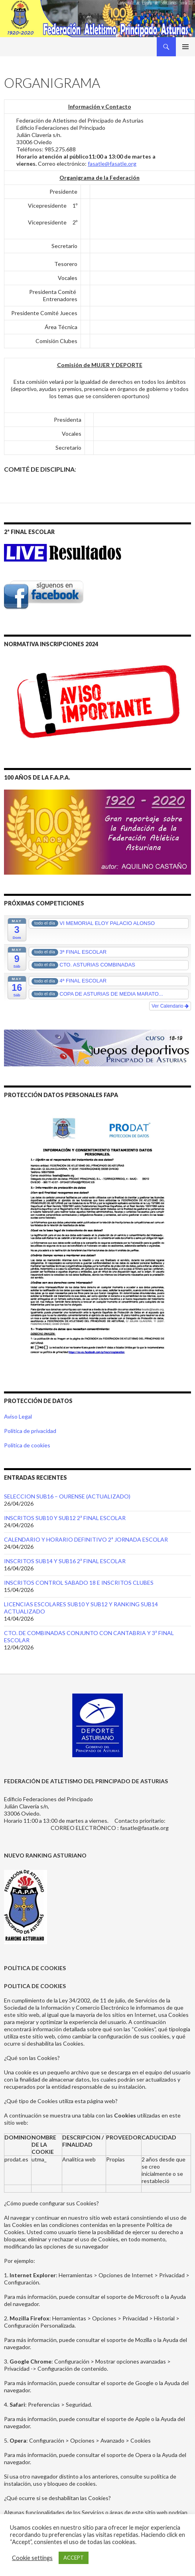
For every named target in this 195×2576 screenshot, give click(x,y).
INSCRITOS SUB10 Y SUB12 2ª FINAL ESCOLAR (65, 1517)
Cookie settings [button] (32, 2557)
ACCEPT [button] (73, 2557)
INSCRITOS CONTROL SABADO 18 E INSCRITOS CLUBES (79, 1582)
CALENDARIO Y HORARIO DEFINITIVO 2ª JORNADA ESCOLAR (86, 1539)
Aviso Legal (18, 1416)
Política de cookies (27, 1445)
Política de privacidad (30, 1430)
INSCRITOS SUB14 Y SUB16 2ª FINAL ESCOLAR (65, 1561)
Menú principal (185, 46)
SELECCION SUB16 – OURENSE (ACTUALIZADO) (67, 1496)
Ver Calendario (170, 1006)
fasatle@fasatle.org (112, 163)
